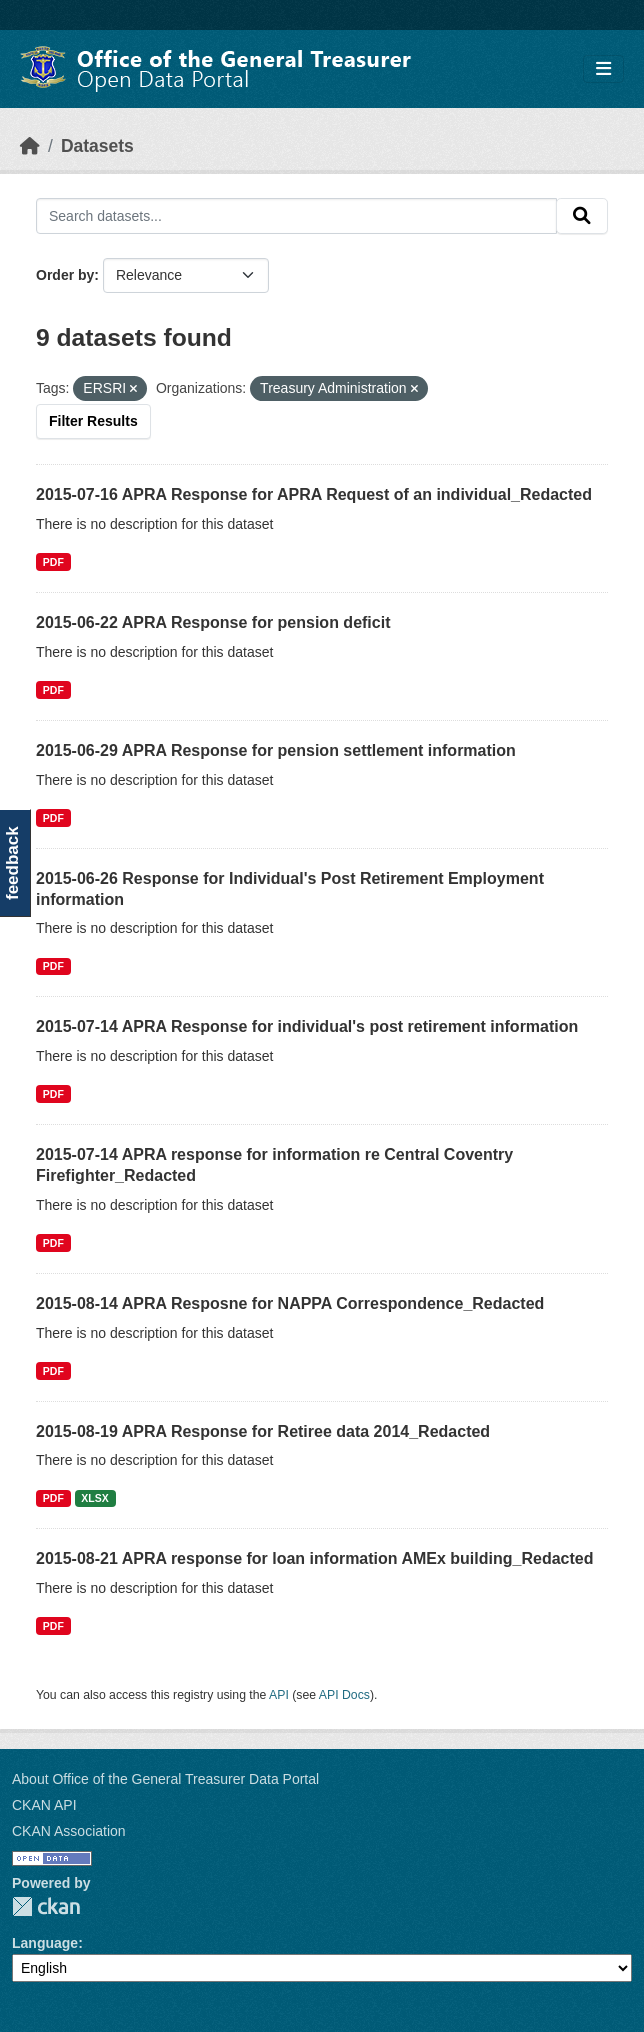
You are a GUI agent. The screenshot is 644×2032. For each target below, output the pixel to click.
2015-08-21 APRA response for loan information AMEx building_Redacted (314, 1558)
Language (45, 1943)
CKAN (46, 1906)
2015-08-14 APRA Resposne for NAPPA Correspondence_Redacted (290, 1303)
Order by (65, 275)
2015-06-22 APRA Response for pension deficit (213, 622)
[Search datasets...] (296, 216)
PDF (53, 562)
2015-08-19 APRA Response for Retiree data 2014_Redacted (263, 1431)
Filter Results (93, 421)
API (279, 1695)
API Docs (344, 1695)
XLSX (94, 1498)
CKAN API (44, 1805)
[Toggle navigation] (603, 69)
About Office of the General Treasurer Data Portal (165, 1779)
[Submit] (582, 216)
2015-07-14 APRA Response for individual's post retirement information (307, 1026)
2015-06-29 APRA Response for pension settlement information (276, 750)
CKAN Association (69, 1831)
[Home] (30, 146)
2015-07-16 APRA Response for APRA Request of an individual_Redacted (314, 494)
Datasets (97, 146)
